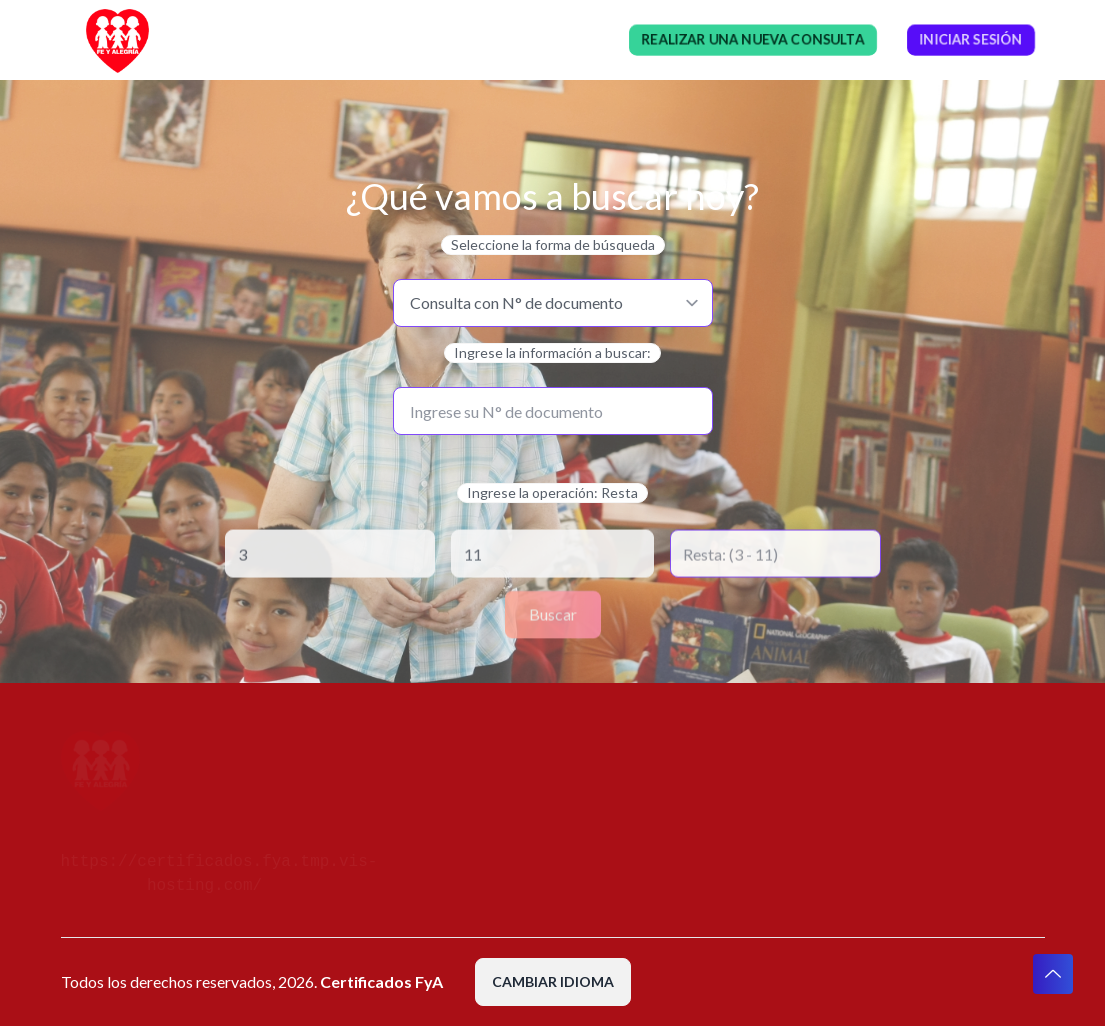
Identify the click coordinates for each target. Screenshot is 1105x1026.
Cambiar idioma (553, 981)
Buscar (553, 614)
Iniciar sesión (971, 39)
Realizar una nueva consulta (753, 39)
